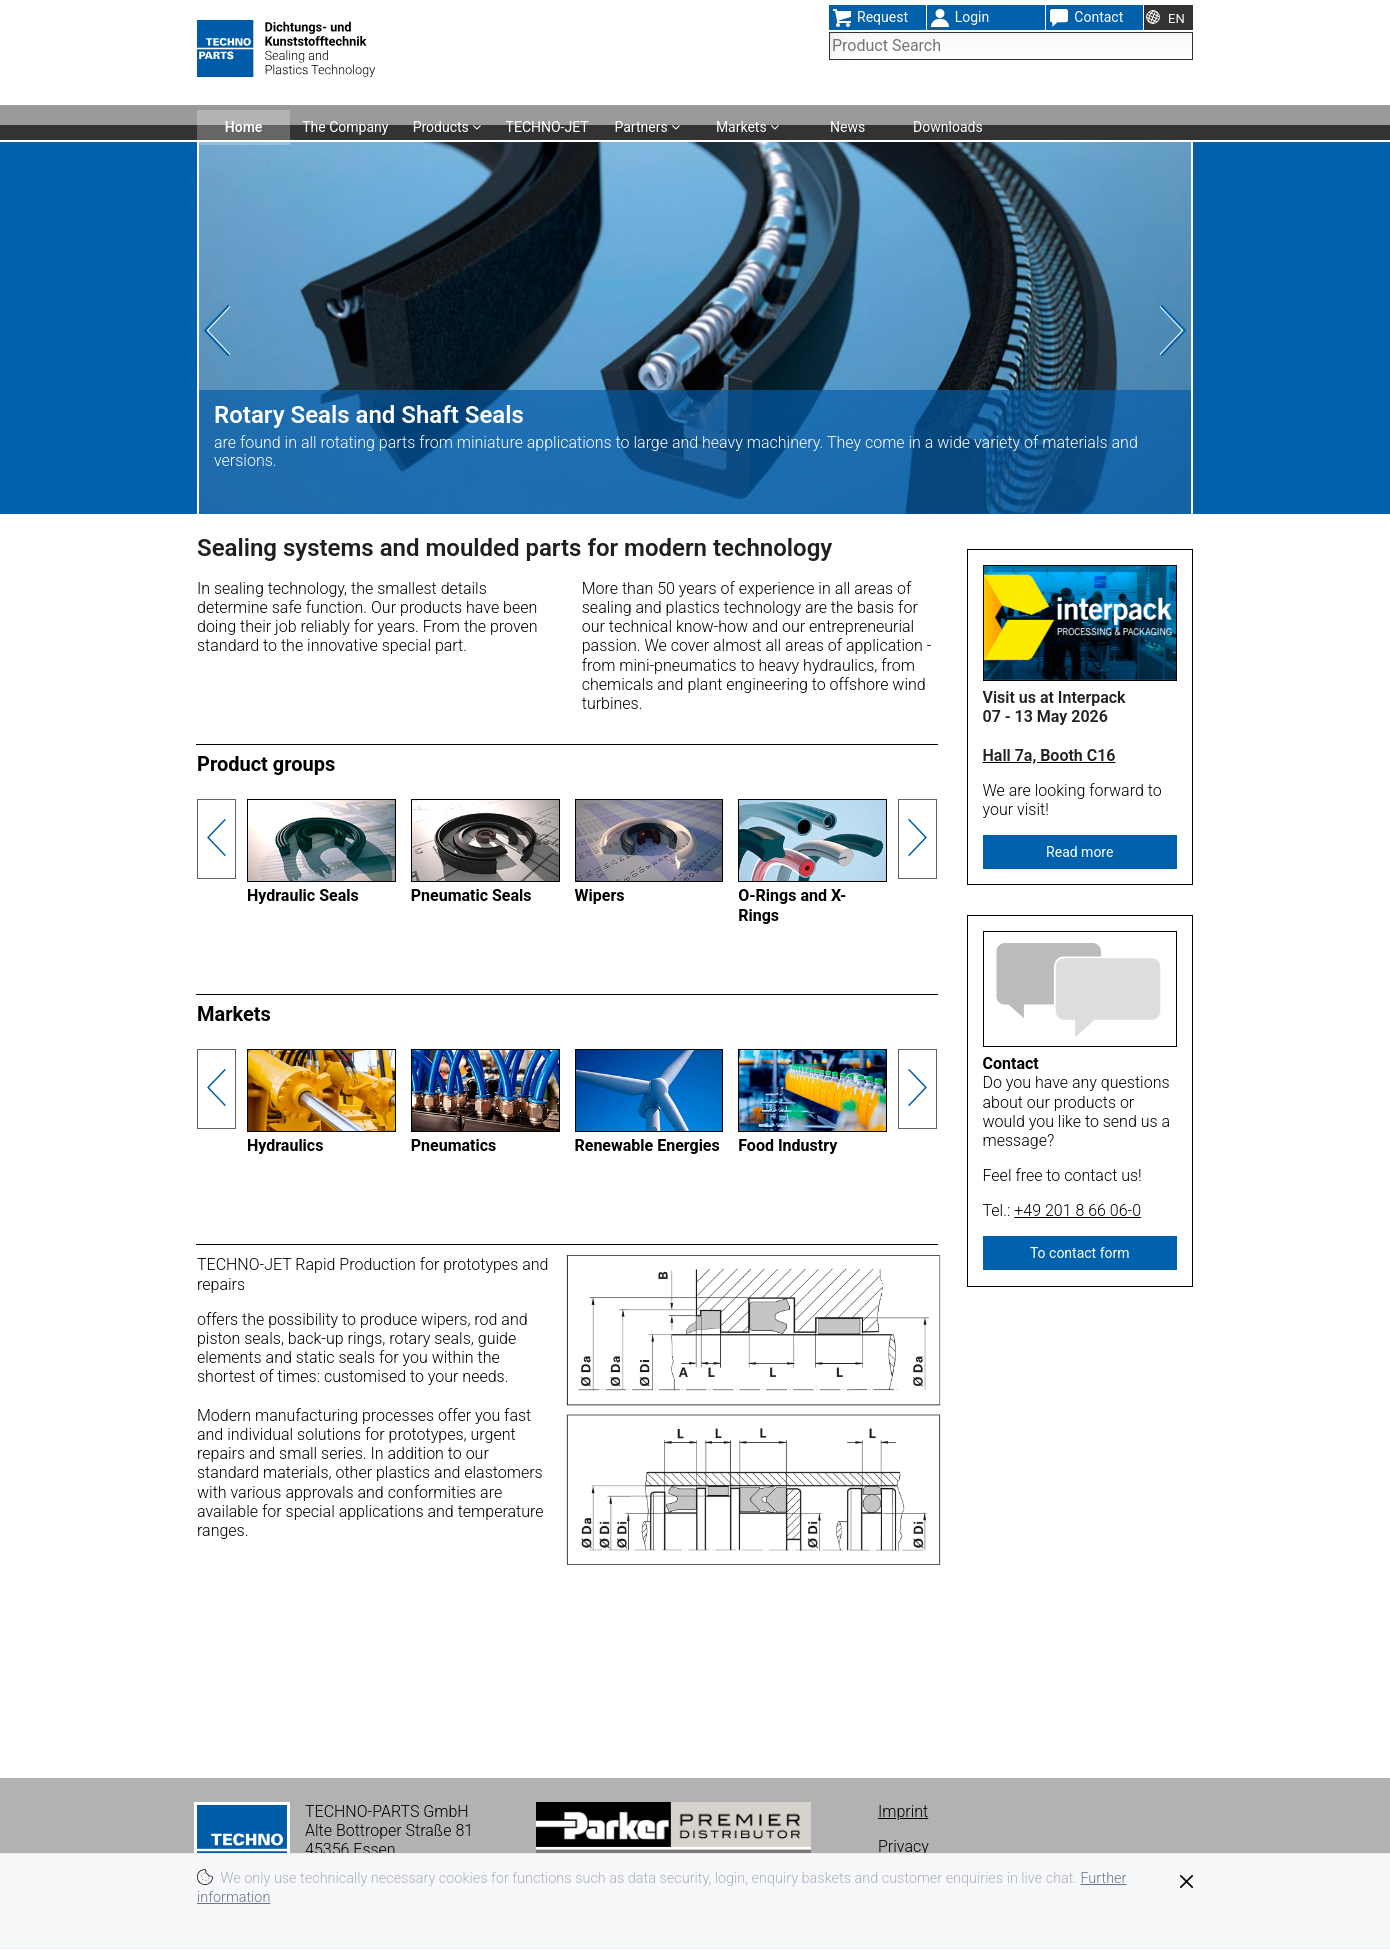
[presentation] (252, 330)
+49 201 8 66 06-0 (1077, 1210)
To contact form (1080, 1253)
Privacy (903, 1846)
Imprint (903, 1811)
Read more (1079, 852)
